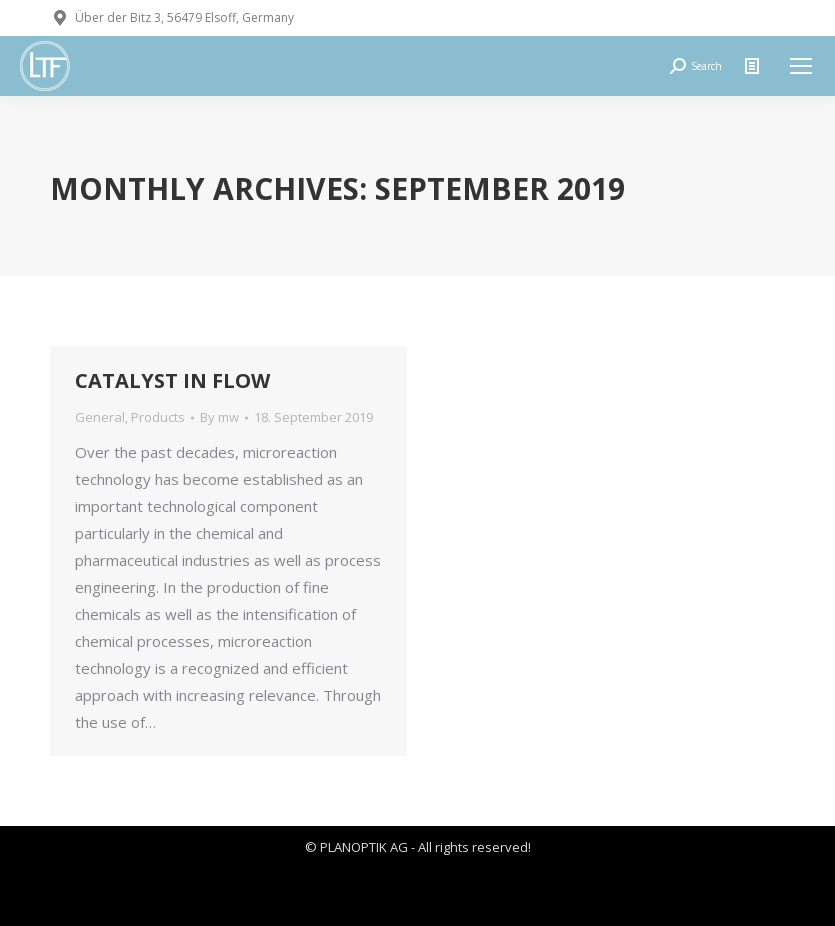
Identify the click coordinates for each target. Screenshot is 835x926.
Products (158, 417)
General (100, 417)
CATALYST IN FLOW (172, 380)
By (219, 417)
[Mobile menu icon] (801, 66)
